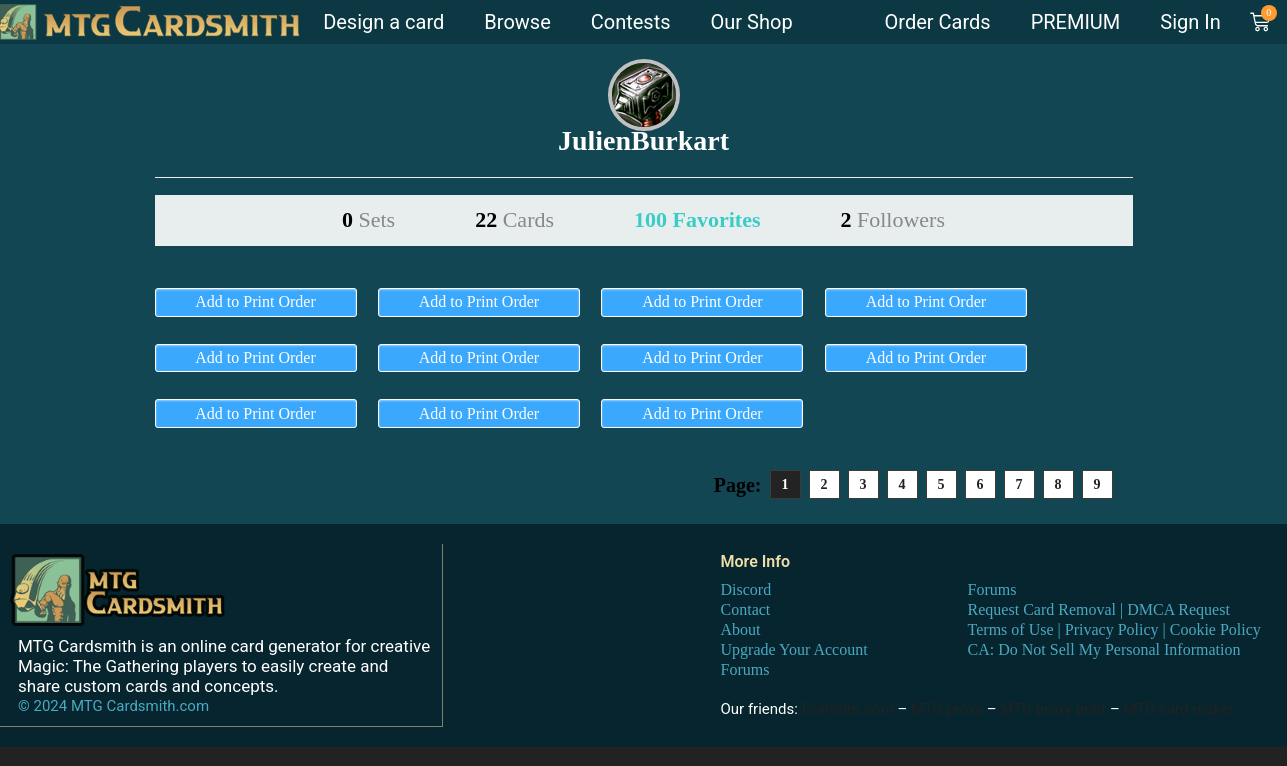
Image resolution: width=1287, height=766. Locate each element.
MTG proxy (947, 708)
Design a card (383, 22)
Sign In (1190, 22)
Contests (631, 22)
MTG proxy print (1053, 708)
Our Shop (752, 22)
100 (697, 219)
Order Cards (938, 22)
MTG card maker (1179, 708)
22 (514, 219)
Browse (517, 22)
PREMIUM (1076, 22)
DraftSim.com (848, 708)
